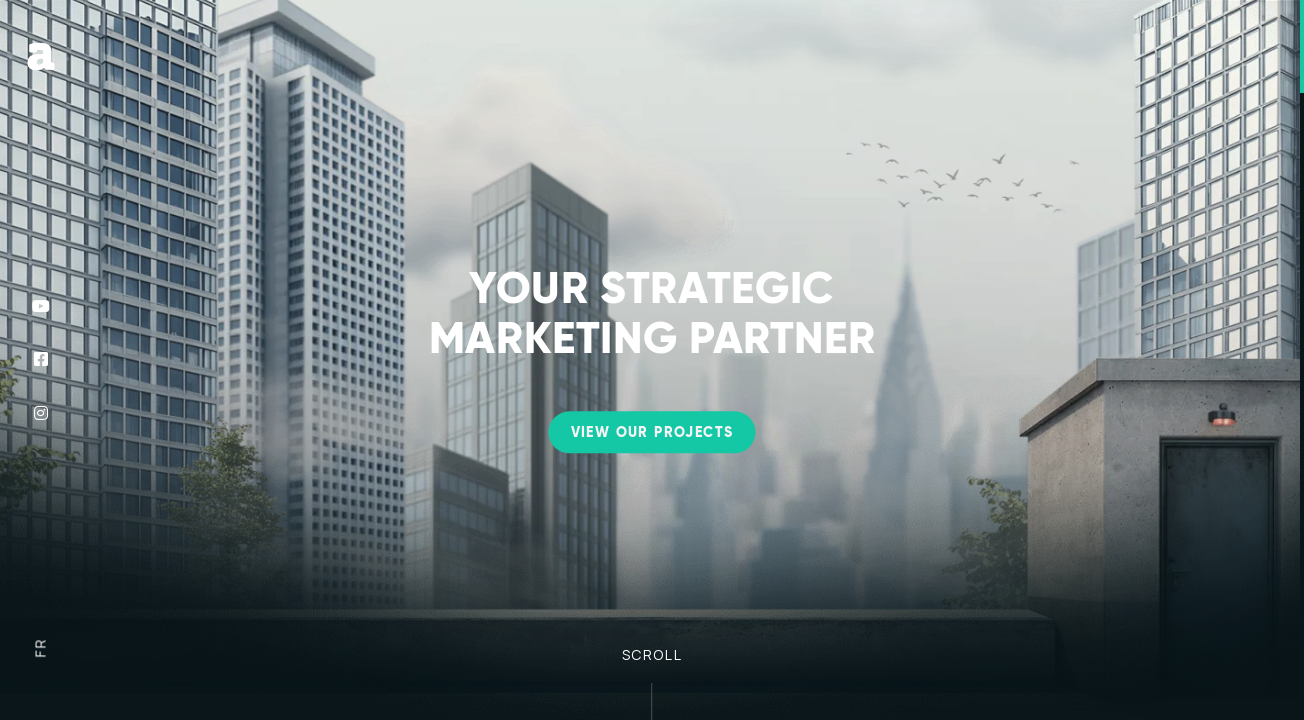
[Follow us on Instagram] (41, 413)
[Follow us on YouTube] (41, 306)
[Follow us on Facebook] (41, 360)
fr (39, 648)
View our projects (652, 433)
